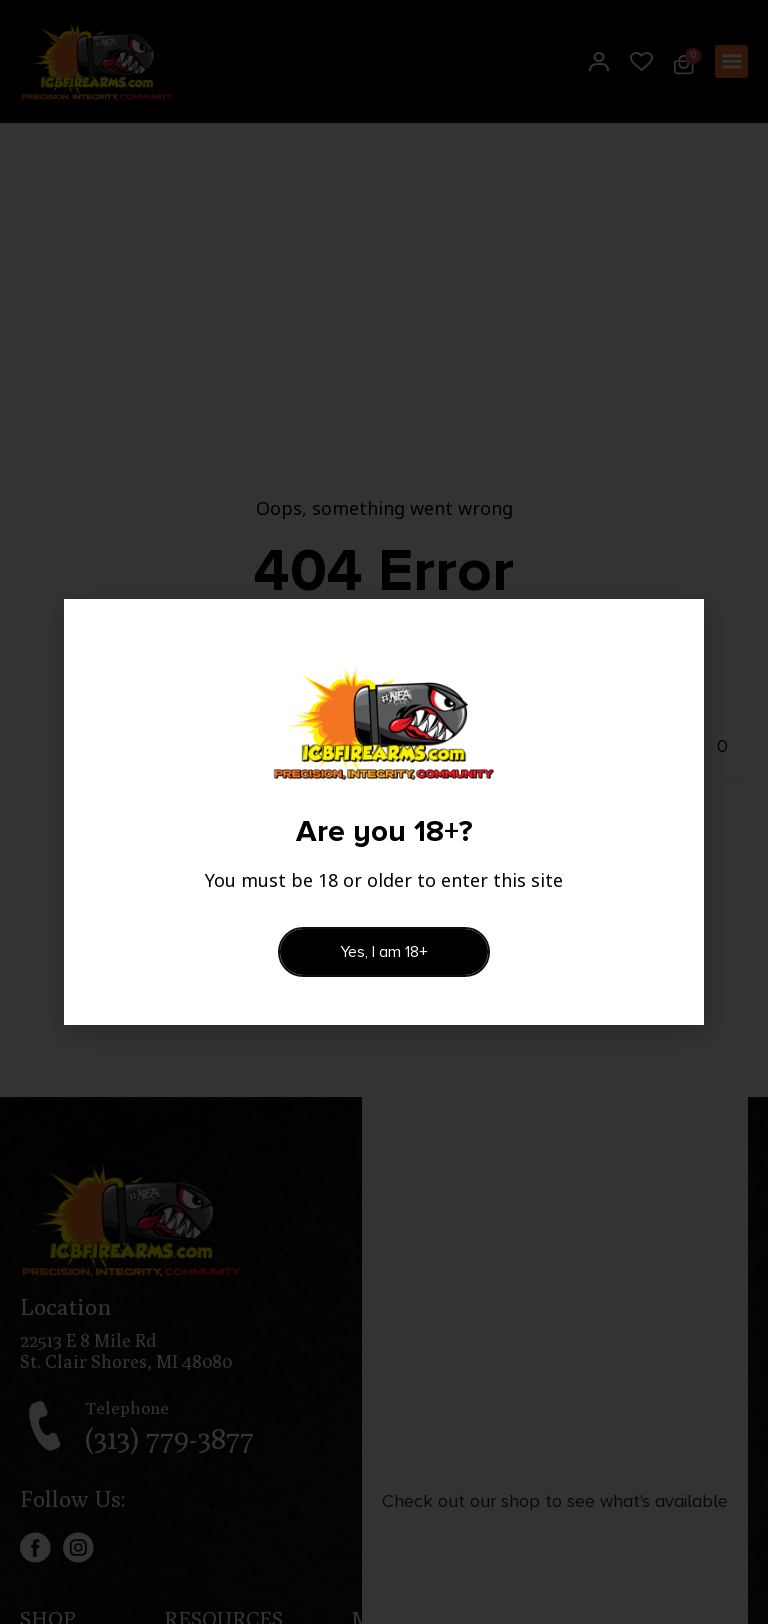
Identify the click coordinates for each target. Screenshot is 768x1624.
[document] (384, 812)
